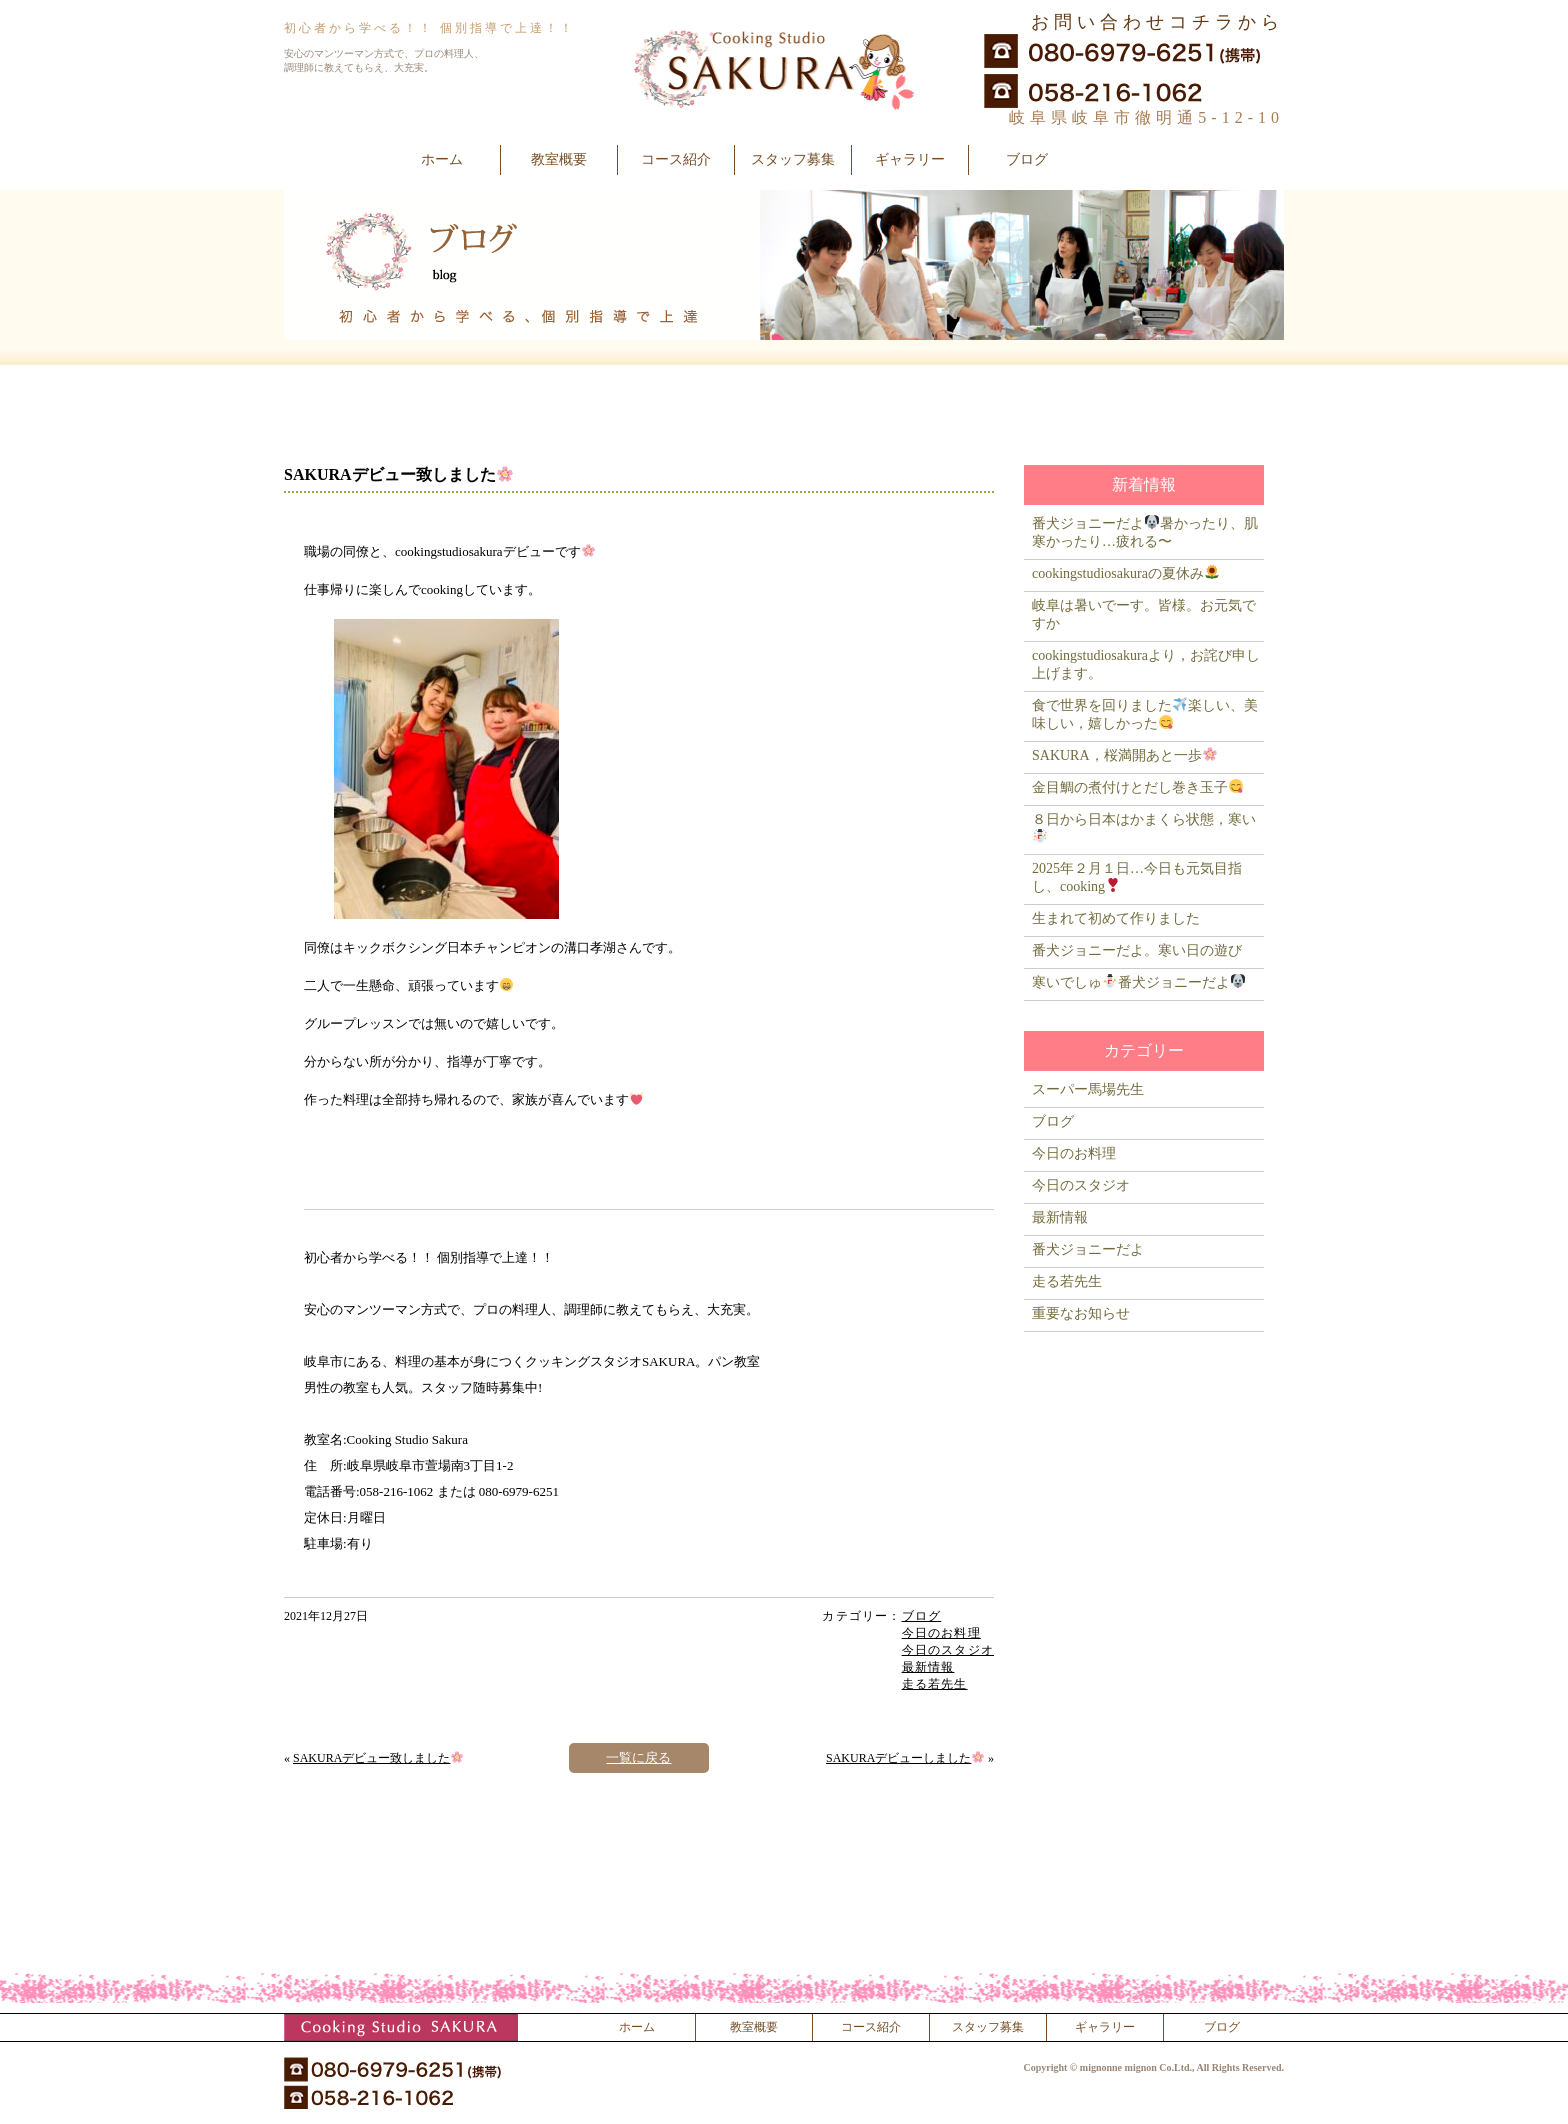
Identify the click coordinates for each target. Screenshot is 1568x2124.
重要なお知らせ (1081, 1313)
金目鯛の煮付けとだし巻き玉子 (1137, 787)
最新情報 (928, 1667)
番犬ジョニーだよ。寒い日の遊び (1137, 950)
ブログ (1027, 159)
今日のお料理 (941, 1633)
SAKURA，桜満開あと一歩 (1124, 755)
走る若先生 (935, 1684)
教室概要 (559, 159)
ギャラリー (910, 159)
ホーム (442, 159)
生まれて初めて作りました (1116, 918)
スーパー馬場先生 (1088, 1089)
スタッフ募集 (793, 159)
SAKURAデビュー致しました (378, 1758)
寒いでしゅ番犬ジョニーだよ (1138, 982)
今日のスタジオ (948, 1650)
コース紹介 (676, 159)
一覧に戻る (638, 1757)
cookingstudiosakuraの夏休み (1125, 573)
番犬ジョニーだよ (1088, 1249)
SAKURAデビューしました (905, 1758)
